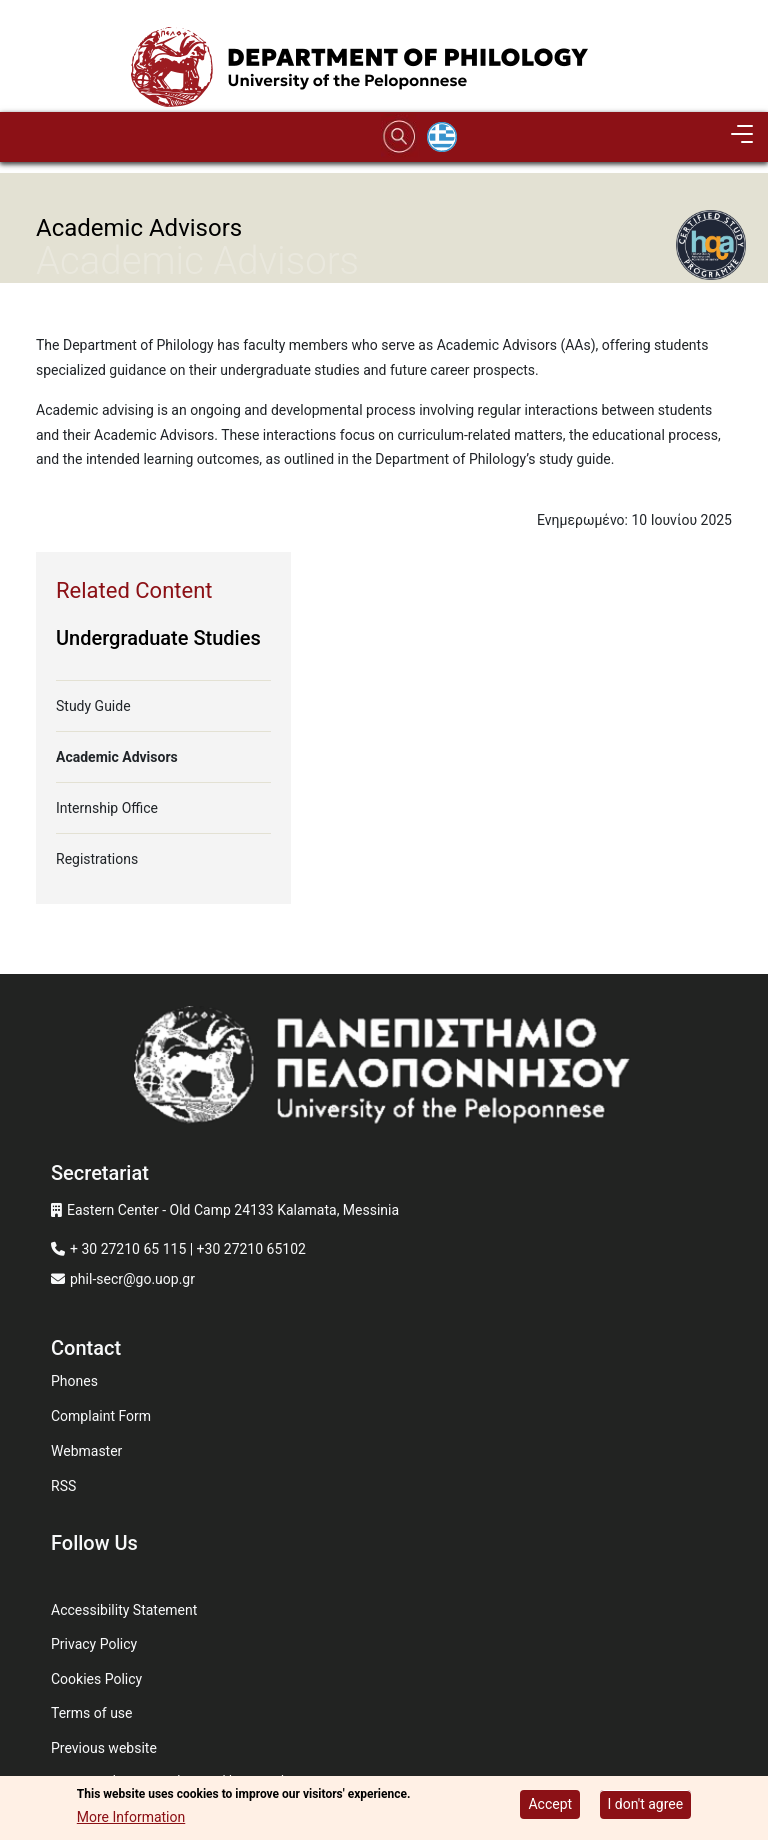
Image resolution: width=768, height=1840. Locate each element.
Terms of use (92, 1713)
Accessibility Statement (124, 1610)
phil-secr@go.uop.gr (132, 1279)
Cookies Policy (96, 1679)
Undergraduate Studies (158, 638)
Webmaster (86, 1451)
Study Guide (93, 706)
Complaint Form (101, 1416)
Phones (74, 1381)
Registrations (97, 859)
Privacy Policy (94, 1644)
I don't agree (646, 1805)
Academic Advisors (117, 757)
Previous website (104, 1748)
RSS (63, 1486)
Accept (550, 1805)
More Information (131, 1818)
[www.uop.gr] (384, 1071)
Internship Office (107, 808)
